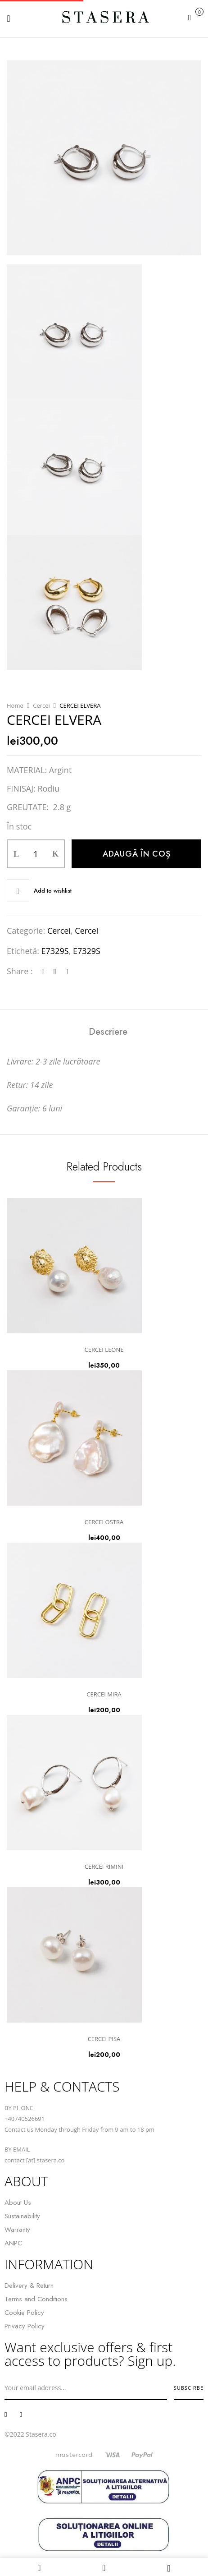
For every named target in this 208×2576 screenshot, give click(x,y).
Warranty (17, 2230)
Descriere (108, 1031)
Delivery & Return (29, 2285)
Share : (20, 971)
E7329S (55, 950)
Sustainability (22, 2216)
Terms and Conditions (36, 2299)
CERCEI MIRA (103, 1694)
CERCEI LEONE (104, 1350)
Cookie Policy (24, 2313)
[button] (194, 17)
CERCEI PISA (104, 2039)
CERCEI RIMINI (104, 1866)
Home (15, 705)
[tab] (108, 1032)
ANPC (13, 2243)
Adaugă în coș (137, 854)
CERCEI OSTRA (104, 1522)
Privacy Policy (25, 2326)
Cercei (41, 705)
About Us (18, 2202)
